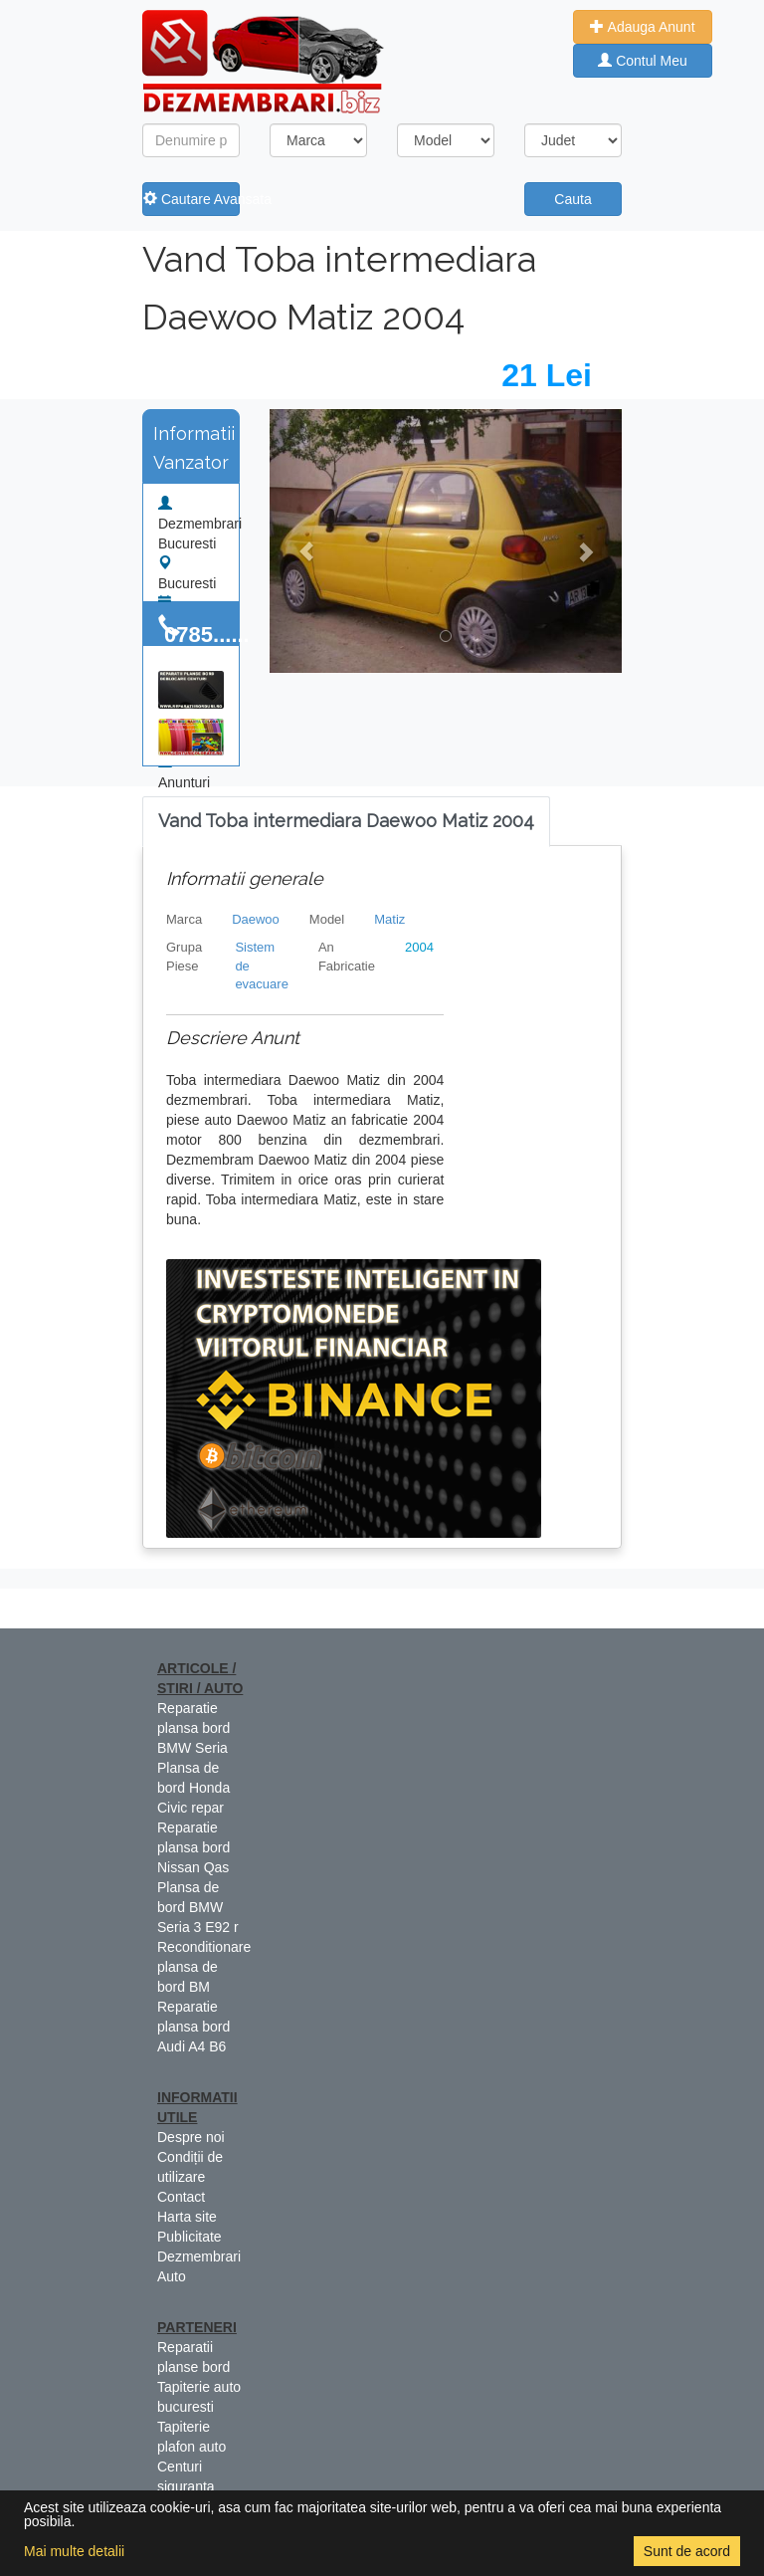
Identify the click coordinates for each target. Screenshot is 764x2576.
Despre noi (191, 2137)
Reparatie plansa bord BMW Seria (193, 1728)
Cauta (572, 199)
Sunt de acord (687, 2551)
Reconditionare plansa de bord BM (204, 1967)
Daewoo (256, 919)
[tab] (346, 821)
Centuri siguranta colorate (186, 2486)
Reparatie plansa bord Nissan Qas (193, 1847)
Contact (181, 2197)
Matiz (389, 919)
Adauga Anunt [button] (642, 27)
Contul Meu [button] (642, 61)
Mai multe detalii (74, 2551)
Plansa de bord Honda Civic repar (193, 1788)
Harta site (187, 2217)
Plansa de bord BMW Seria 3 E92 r (198, 1907)
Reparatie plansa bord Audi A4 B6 (193, 2026)
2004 (419, 947)
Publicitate (189, 2237)
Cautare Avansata (191, 199)
